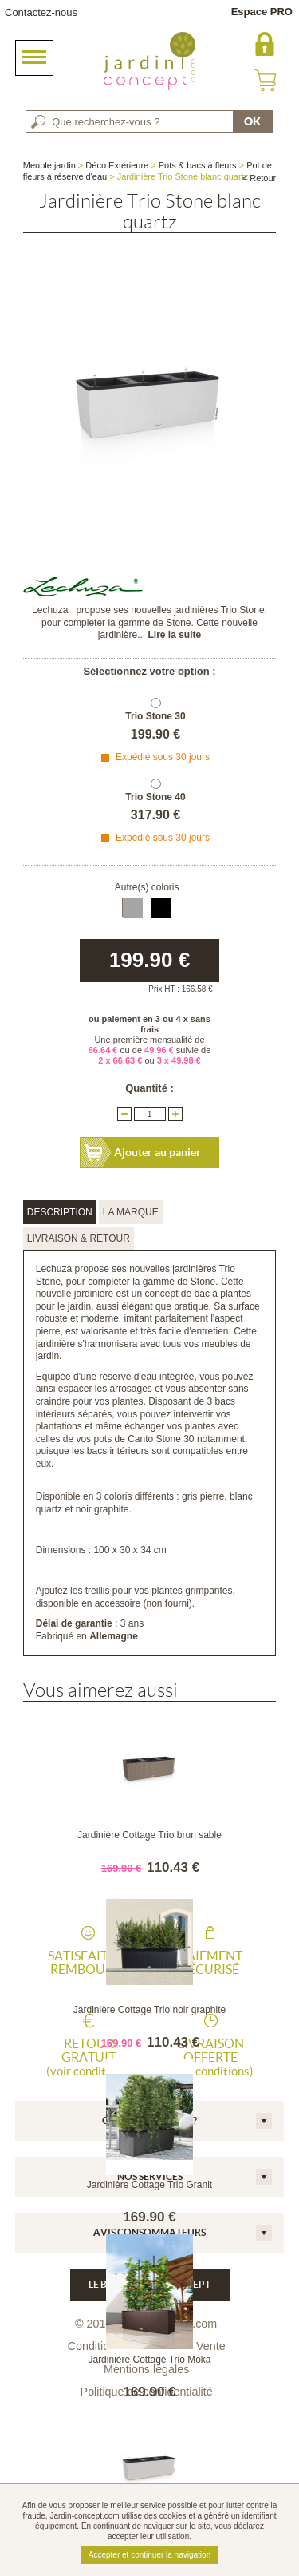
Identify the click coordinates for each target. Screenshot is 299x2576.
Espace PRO (262, 12)
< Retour (259, 178)
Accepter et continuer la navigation (149, 2554)
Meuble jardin (49, 165)
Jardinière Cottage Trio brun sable (149, 1835)
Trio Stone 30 (155, 716)
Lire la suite (175, 634)
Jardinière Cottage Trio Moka (149, 2359)
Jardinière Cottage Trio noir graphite (149, 2009)
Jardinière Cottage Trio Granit (149, 2184)
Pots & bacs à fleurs (198, 165)
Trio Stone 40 (155, 797)
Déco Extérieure (116, 165)
